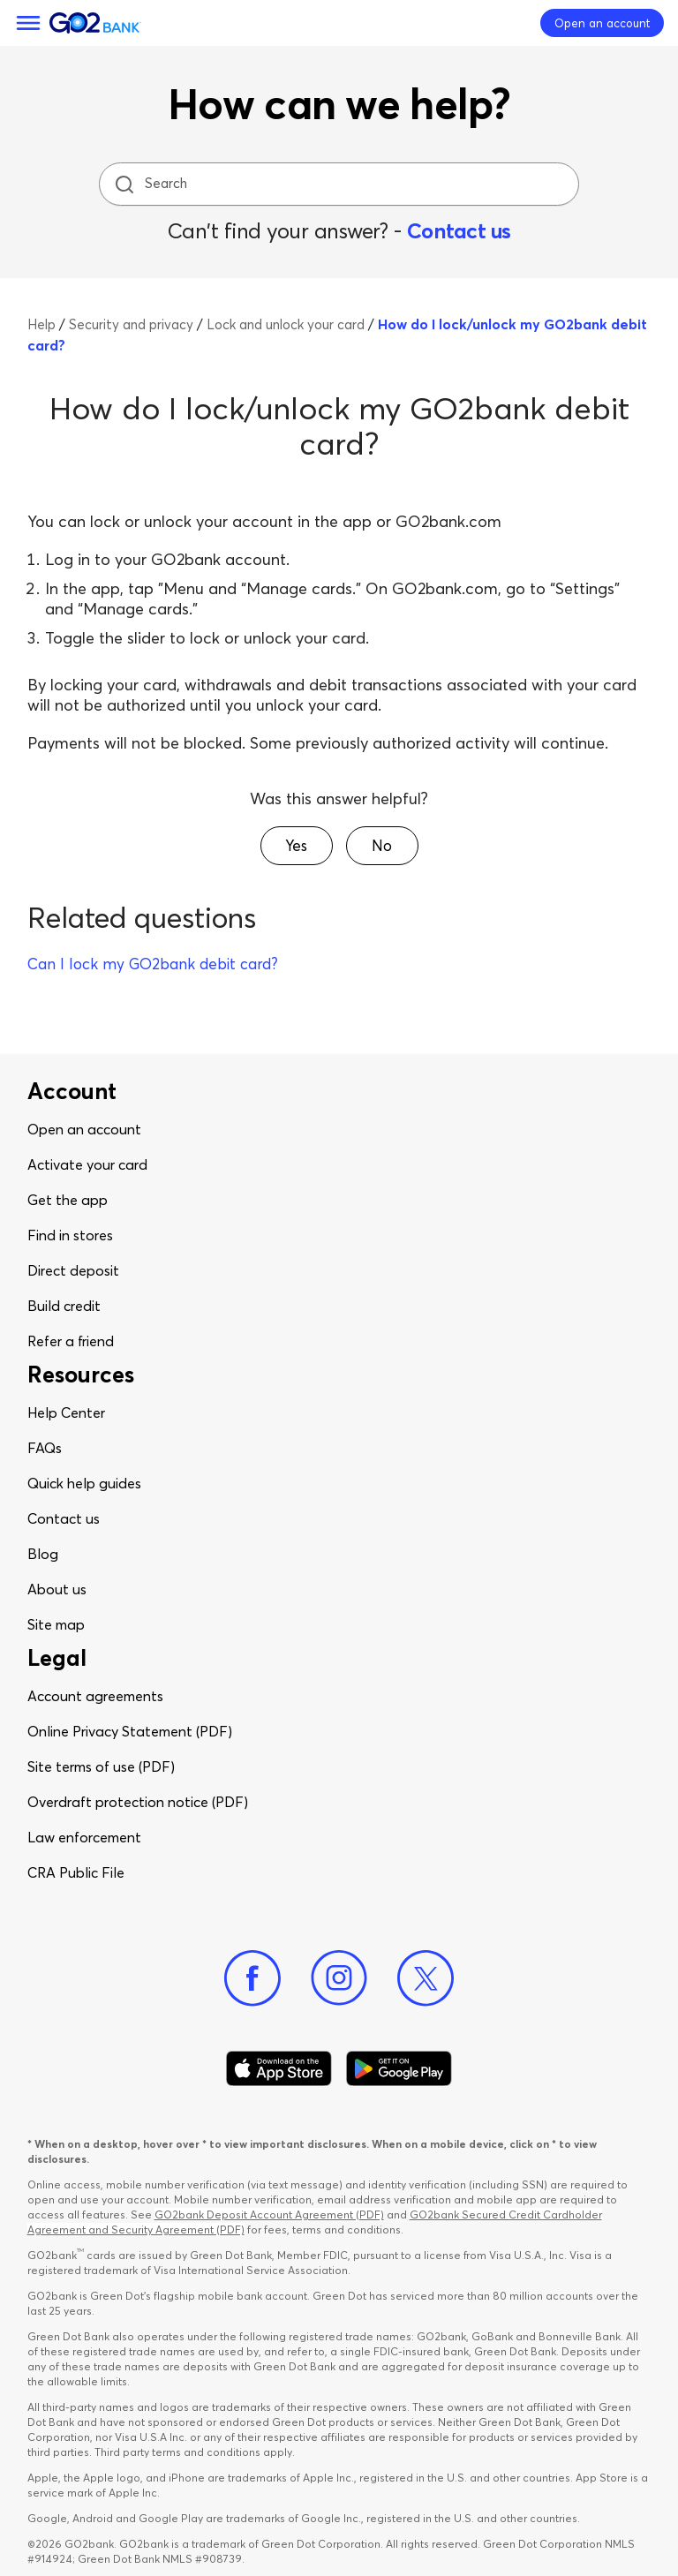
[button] (296, 845)
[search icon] (124, 184)
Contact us (459, 231)
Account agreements (95, 1696)
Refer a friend (70, 1341)
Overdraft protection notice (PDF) (137, 1802)
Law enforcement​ (84, 1837)
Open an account (84, 1129)
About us (57, 1589)
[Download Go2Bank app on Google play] (399, 2068)
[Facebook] (252, 1978)
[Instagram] (339, 1978)
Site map (56, 1624)
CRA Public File (75, 1872)
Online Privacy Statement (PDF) (129, 1731)
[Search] (341, 184)
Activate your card (87, 1164)
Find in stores (70, 1235)
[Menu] (28, 23)
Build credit (64, 1305)
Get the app (67, 1200)
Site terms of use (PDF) (101, 1766)
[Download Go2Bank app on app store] (279, 2068)
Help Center (66, 1412)
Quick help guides (84, 1483)
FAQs (44, 1448)
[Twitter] (425, 1978)
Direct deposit (73, 1270)
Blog (42, 1554)
